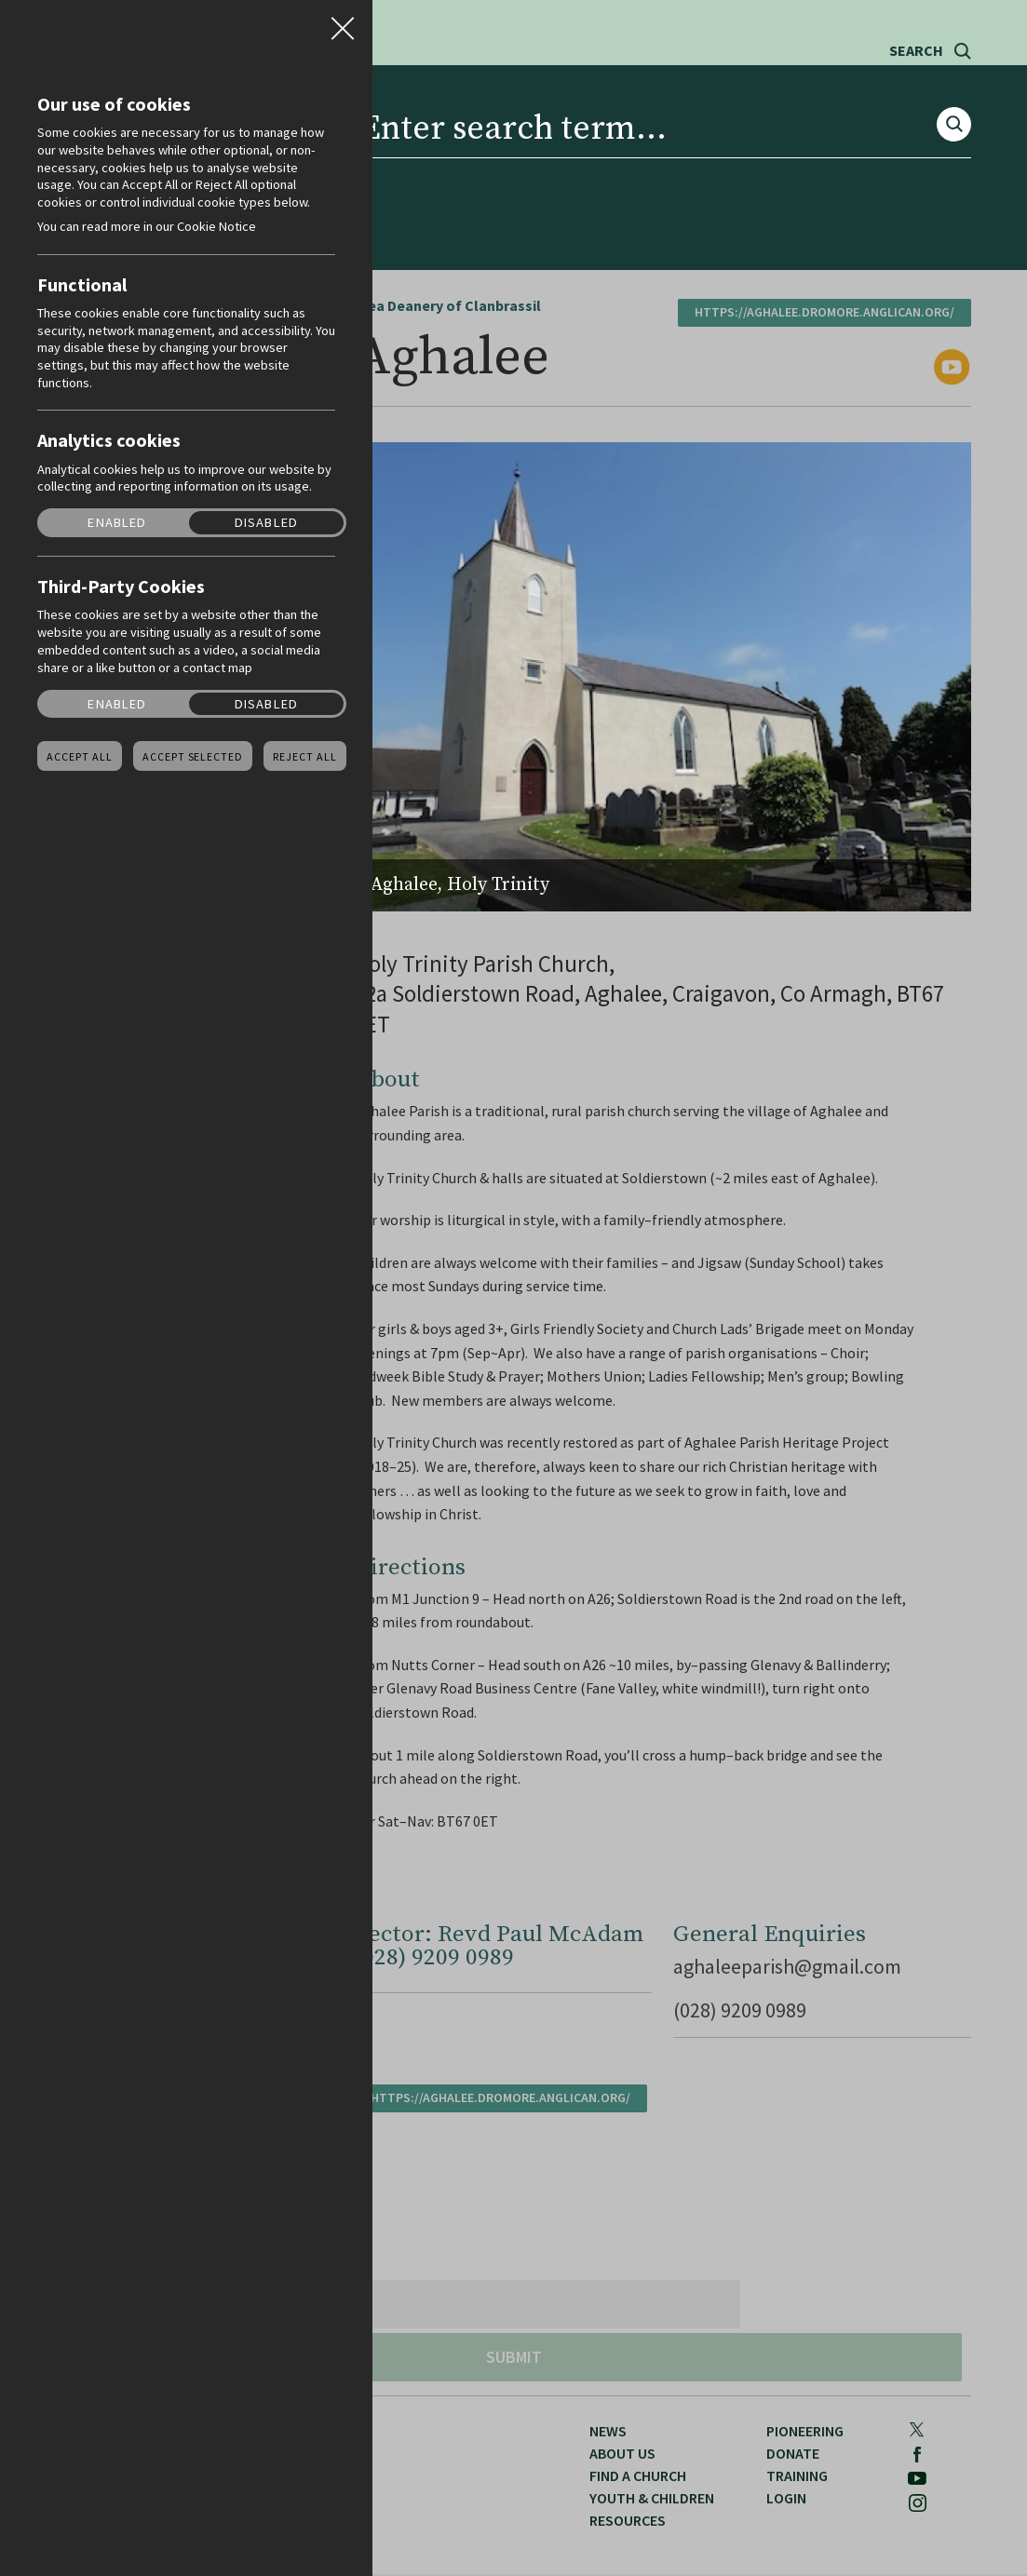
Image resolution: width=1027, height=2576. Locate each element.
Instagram (962, 104)
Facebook (874, 105)
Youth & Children (462, 163)
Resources (601, 163)
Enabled (117, 523)
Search (916, 51)
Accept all (80, 756)
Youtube (915, 104)
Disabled (266, 523)
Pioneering (717, 163)
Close (343, 22)
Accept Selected (192, 756)
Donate (818, 163)
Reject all (305, 756)
